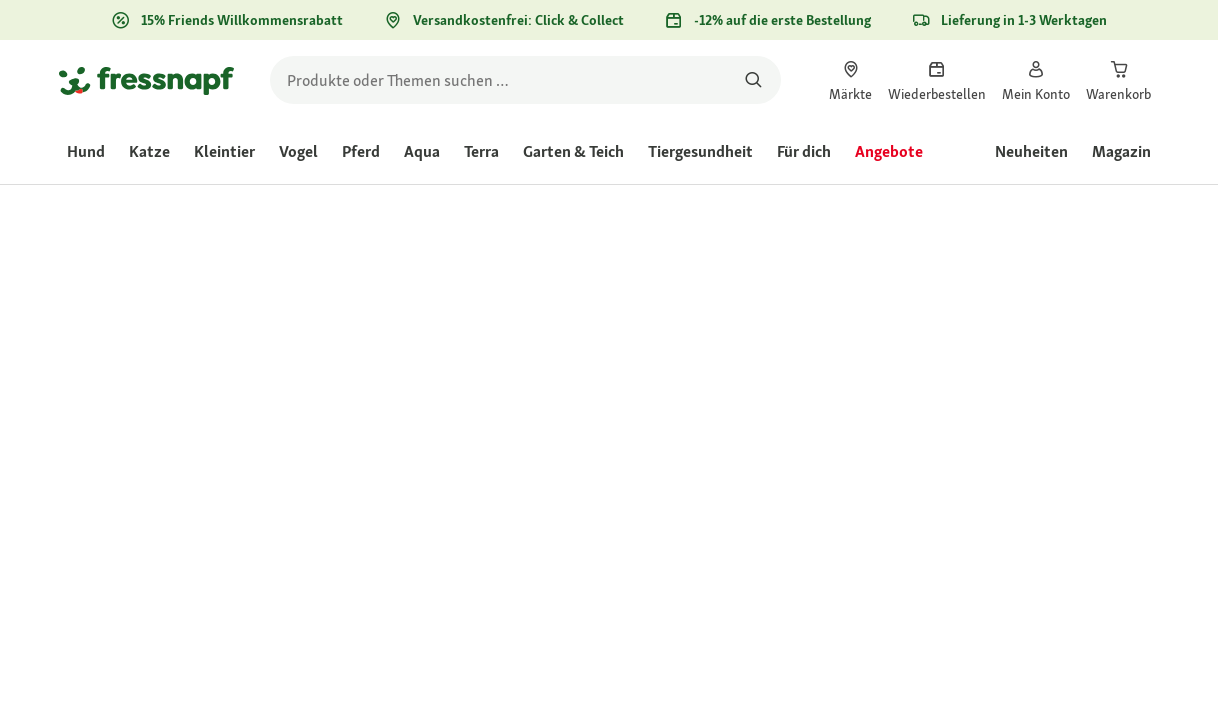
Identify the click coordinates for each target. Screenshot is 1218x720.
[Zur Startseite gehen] (146, 80)
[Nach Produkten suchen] (753, 80)
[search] (525, 80)
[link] (850, 80)
